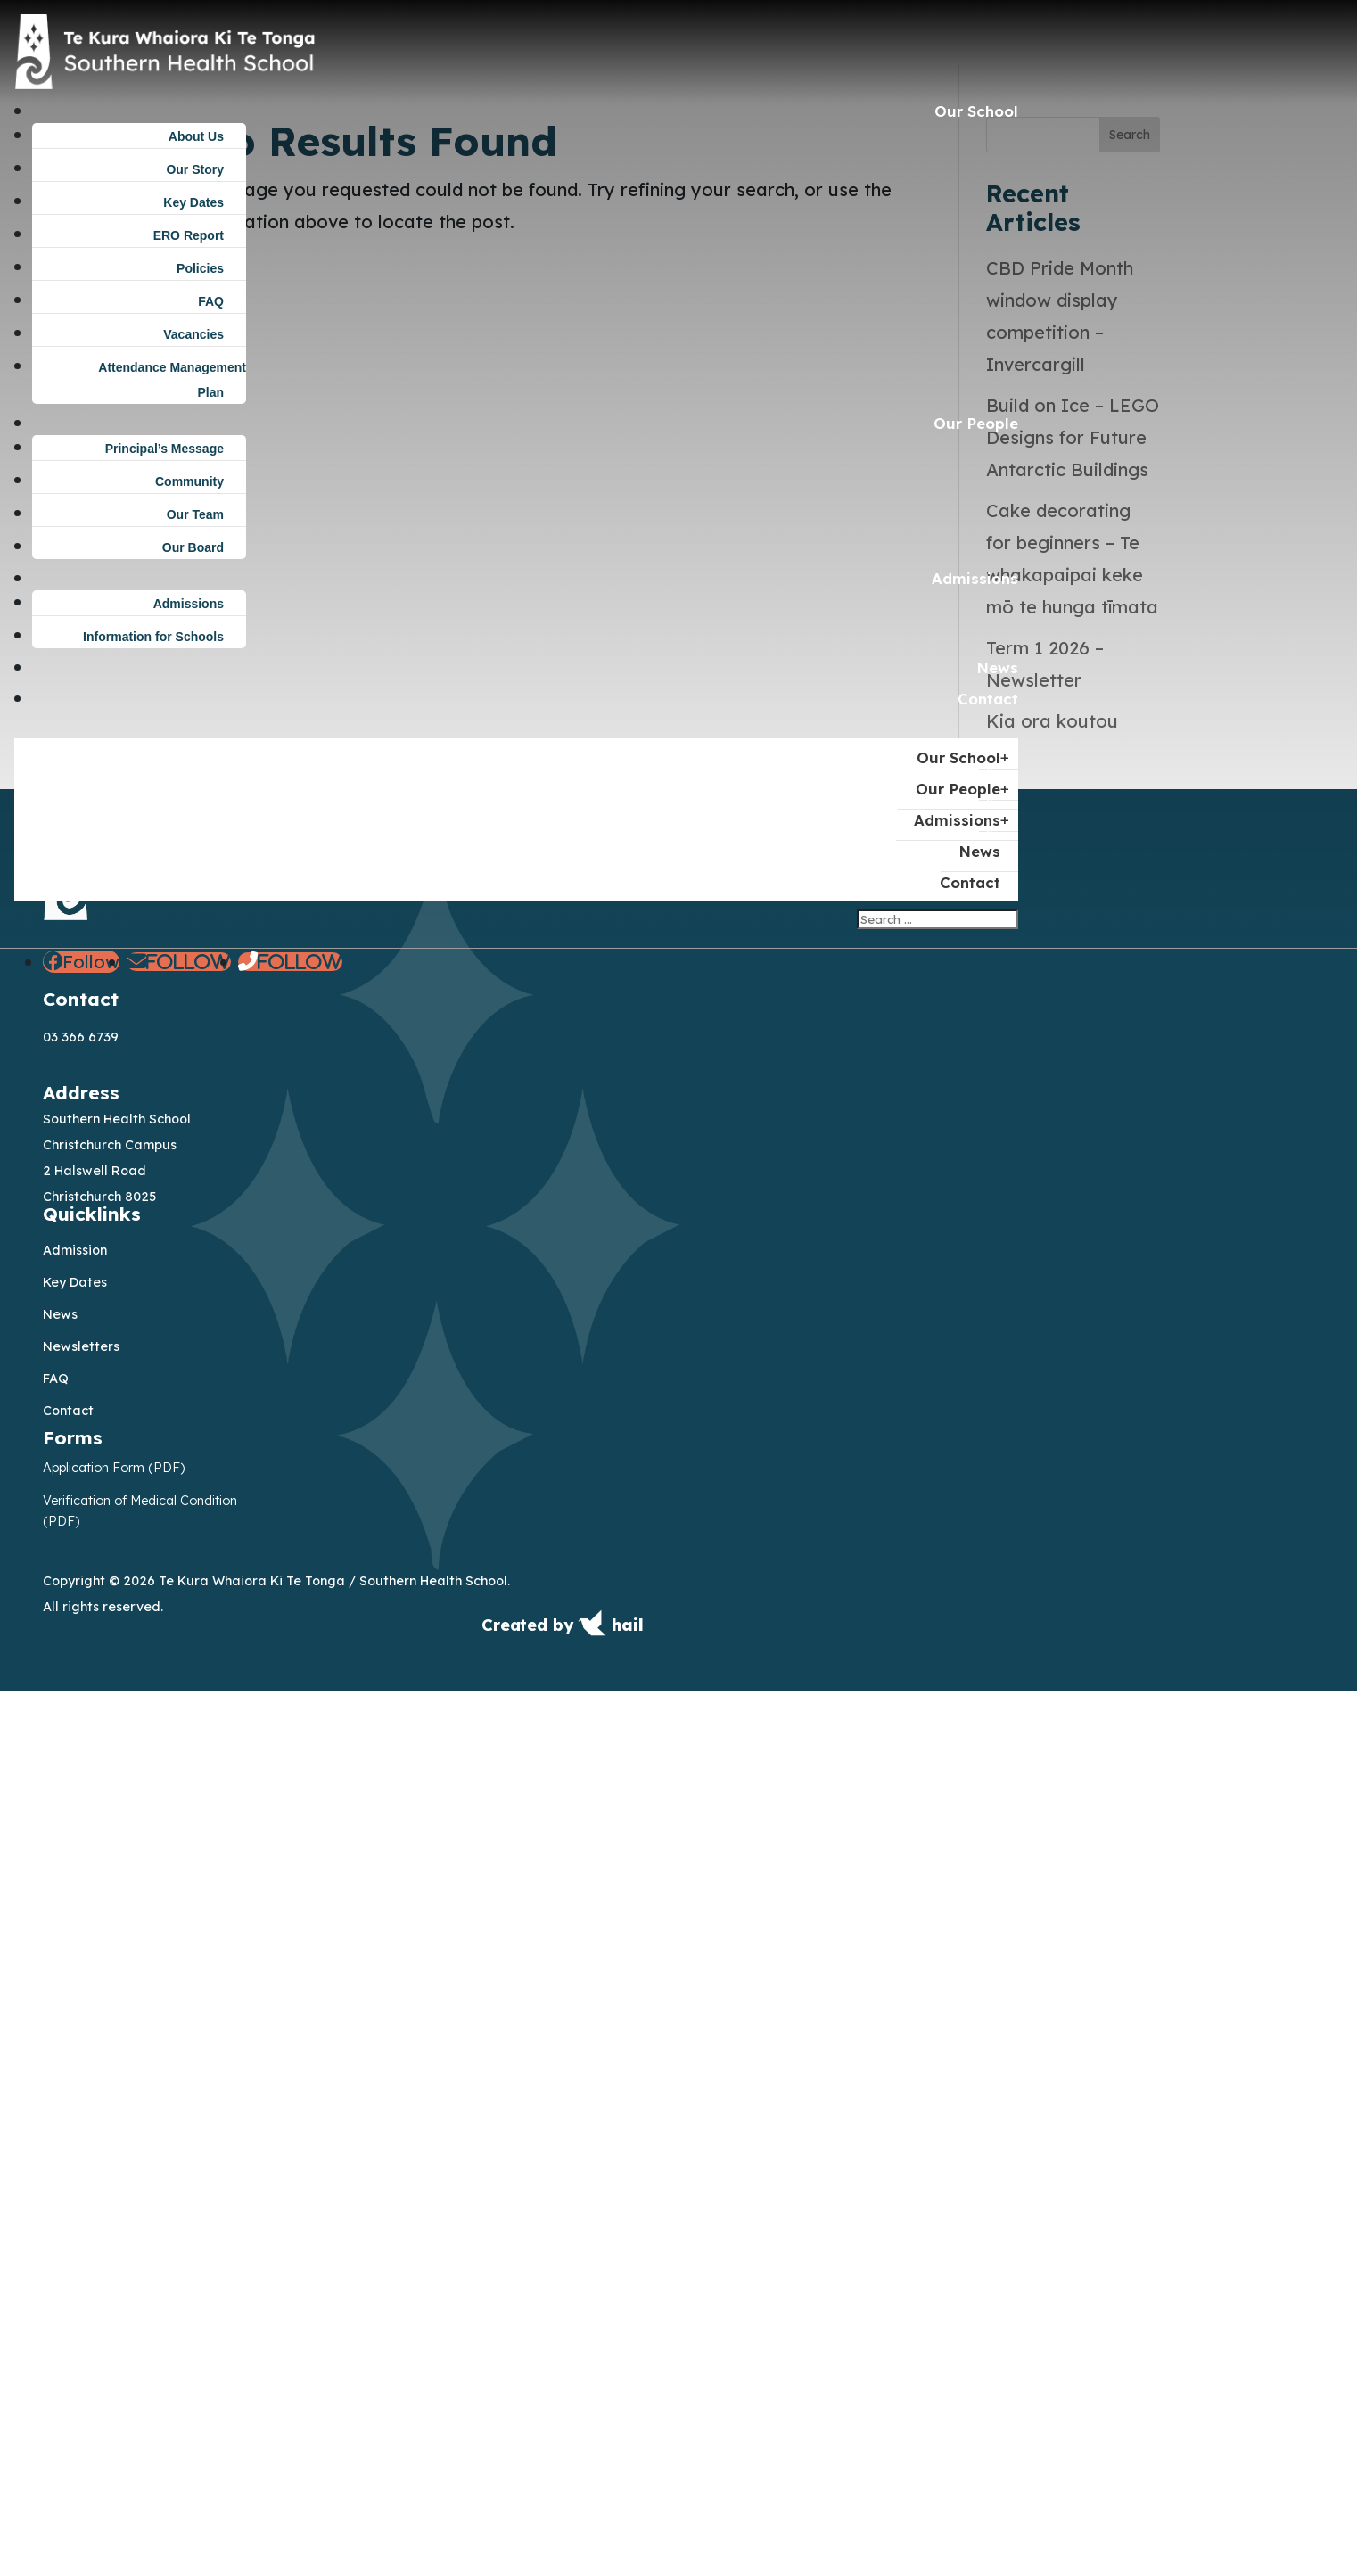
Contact (988, 698)
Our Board (193, 547)
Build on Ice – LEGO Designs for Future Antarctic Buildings (1072, 1322)
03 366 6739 (81, 1921)
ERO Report (188, 235)
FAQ (211, 301)
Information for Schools (153, 637)
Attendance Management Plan (172, 379)
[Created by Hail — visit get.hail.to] (562, 2515)
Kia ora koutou (1052, 1605)
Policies (200, 268)
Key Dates (193, 202)
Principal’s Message (164, 448)
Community (189, 481)
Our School (976, 111)
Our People (975, 423)
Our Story (195, 169)
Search (1129, 1018)
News (997, 667)
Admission (75, 2134)
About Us (196, 136)
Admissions (975, 578)
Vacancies (193, 334)
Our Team (195, 514)
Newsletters (81, 2230)
